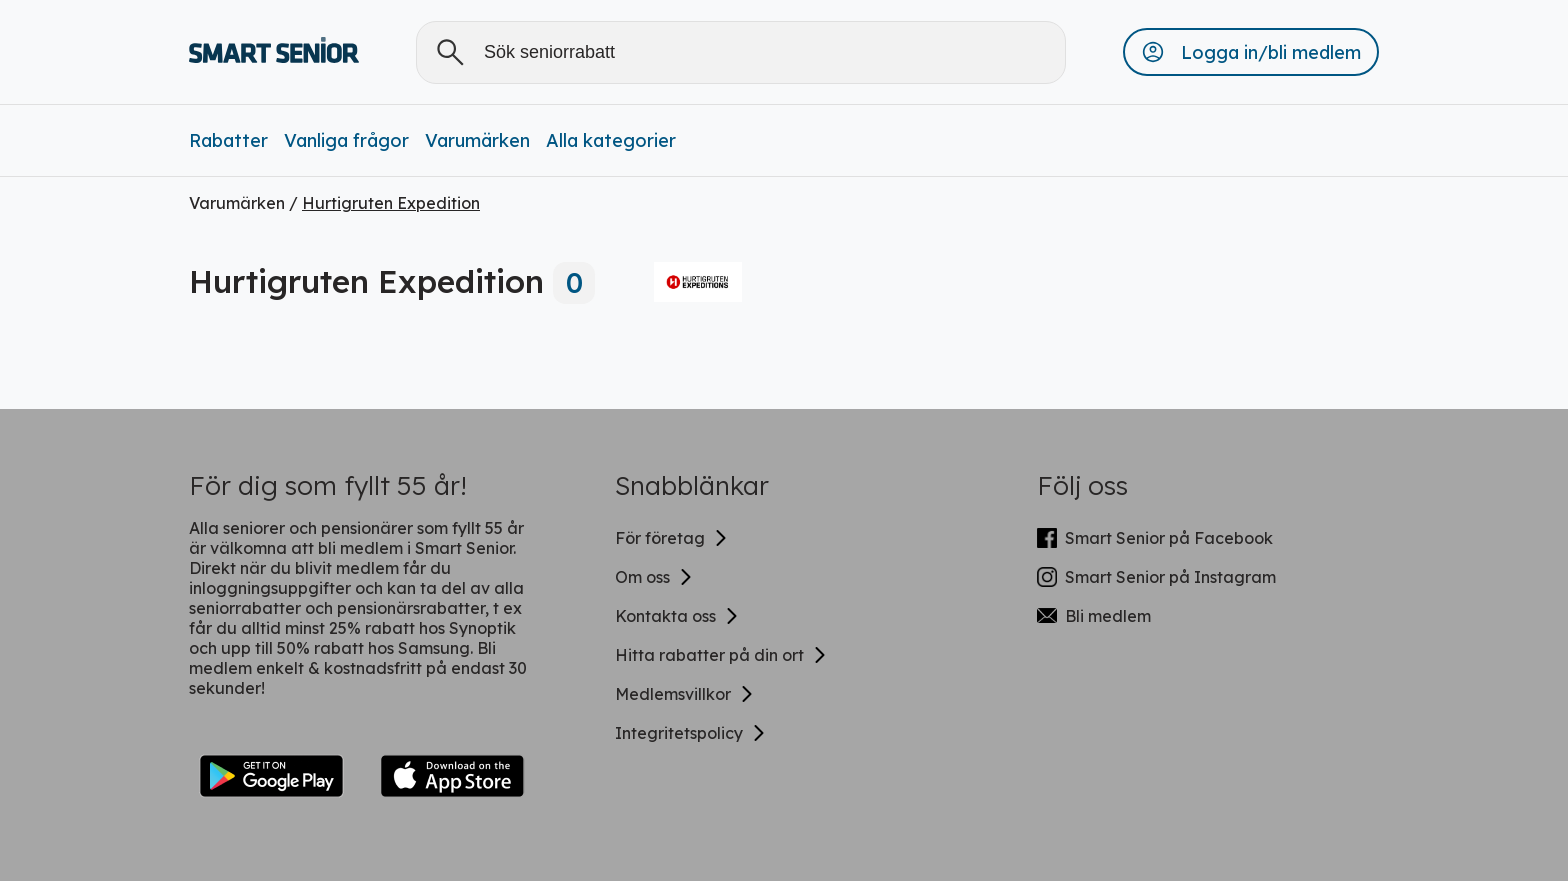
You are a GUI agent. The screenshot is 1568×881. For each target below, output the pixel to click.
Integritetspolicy (691, 733)
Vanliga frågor (346, 140)
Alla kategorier (611, 140)
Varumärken (477, 140)
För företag (672, 538)
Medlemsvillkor (685, 694)
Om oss (654, 577)
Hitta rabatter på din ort (721, 655)
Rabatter (228, 140)
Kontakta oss (677, 616)
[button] (1251, 52)
